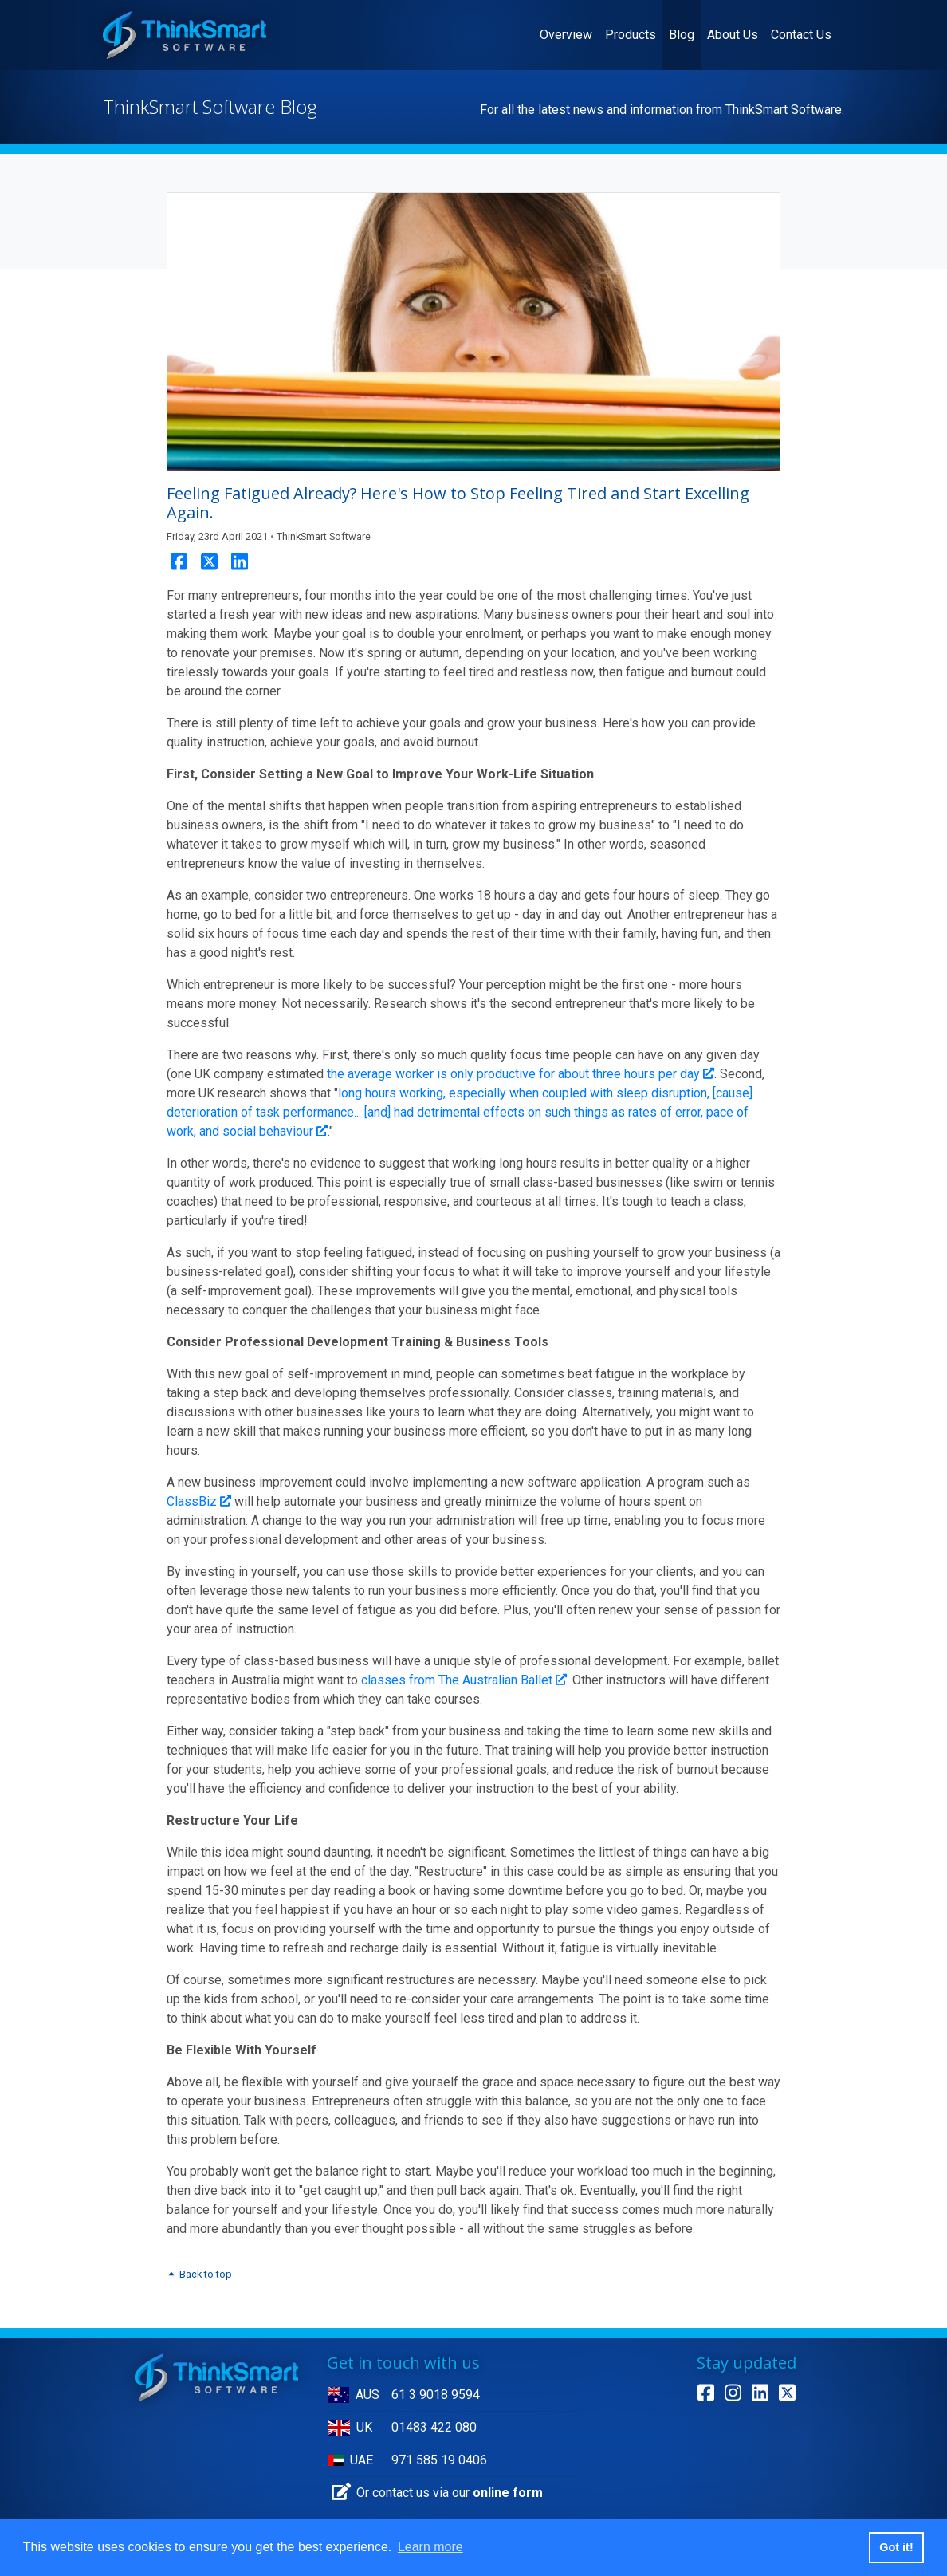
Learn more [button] (430, 2547)
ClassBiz (199, 1501)
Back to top (199, 2274)
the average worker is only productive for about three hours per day (520, 1073)
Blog (681, 34)
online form (508, 2492)
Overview (569, 33)
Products (630, 34)
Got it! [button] (896, 2547)
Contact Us (801, 34)
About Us (732, 34)
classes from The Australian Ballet (464, 1680)
